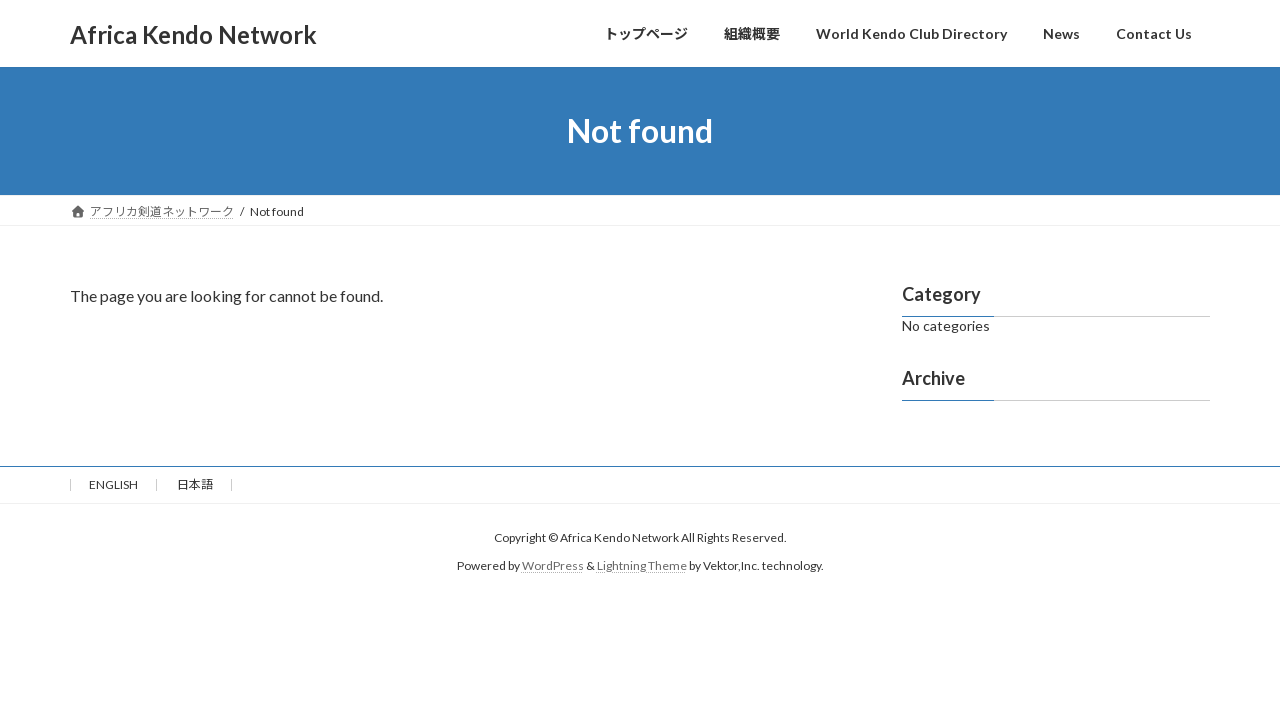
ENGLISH (113, 484)
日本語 (195, 484)
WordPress (553, 565)
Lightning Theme (642, 565)
